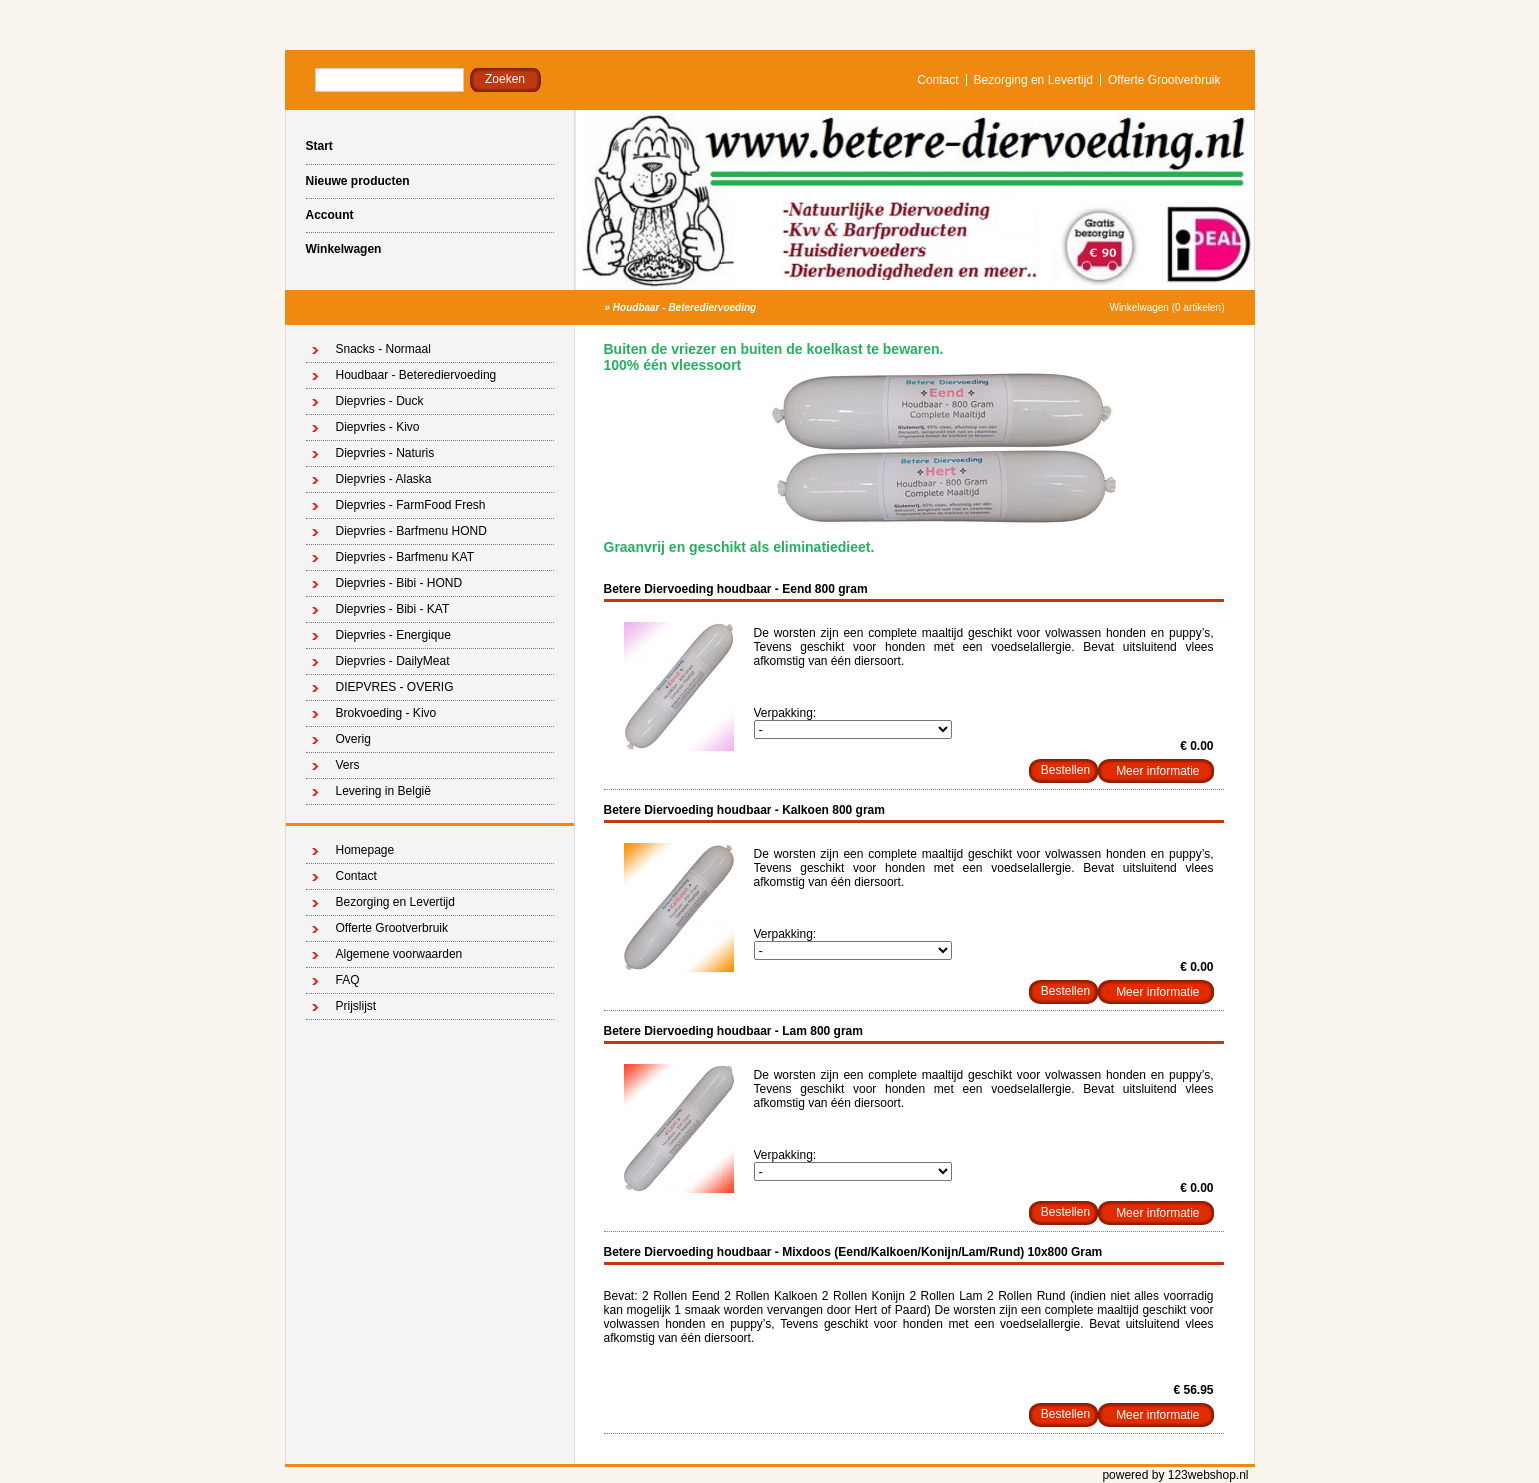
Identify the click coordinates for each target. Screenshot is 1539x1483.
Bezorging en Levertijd (1033, 80)
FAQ (348, 980)
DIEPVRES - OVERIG (395, 687)
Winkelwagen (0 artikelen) (1166, 307)
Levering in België (383, 791)
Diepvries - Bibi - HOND (399, 583)
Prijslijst (356, 1006)
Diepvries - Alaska (384, 479)
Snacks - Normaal (383, 349)
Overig (353, 739)
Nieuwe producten (358, 181)
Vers (348, 765)
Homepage (365, 850)
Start (319, 146)
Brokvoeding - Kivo (386, 713)
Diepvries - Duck (380, 401)
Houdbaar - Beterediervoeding (684, 307)
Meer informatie (1157, 771)
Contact (937, 80)
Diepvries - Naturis (385, 453)
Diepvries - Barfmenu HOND (411, 531)
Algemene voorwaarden (399, 954)
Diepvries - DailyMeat (393, 661)
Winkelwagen (344, 249)
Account (330, 215)
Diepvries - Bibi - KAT (393, 609)
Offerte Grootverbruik (1164, 80)
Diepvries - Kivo (378, 427)
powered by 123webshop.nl (1175, 1475)
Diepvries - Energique (393, 635)
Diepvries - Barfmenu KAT (405, 557)
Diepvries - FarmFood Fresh (411, 505)
